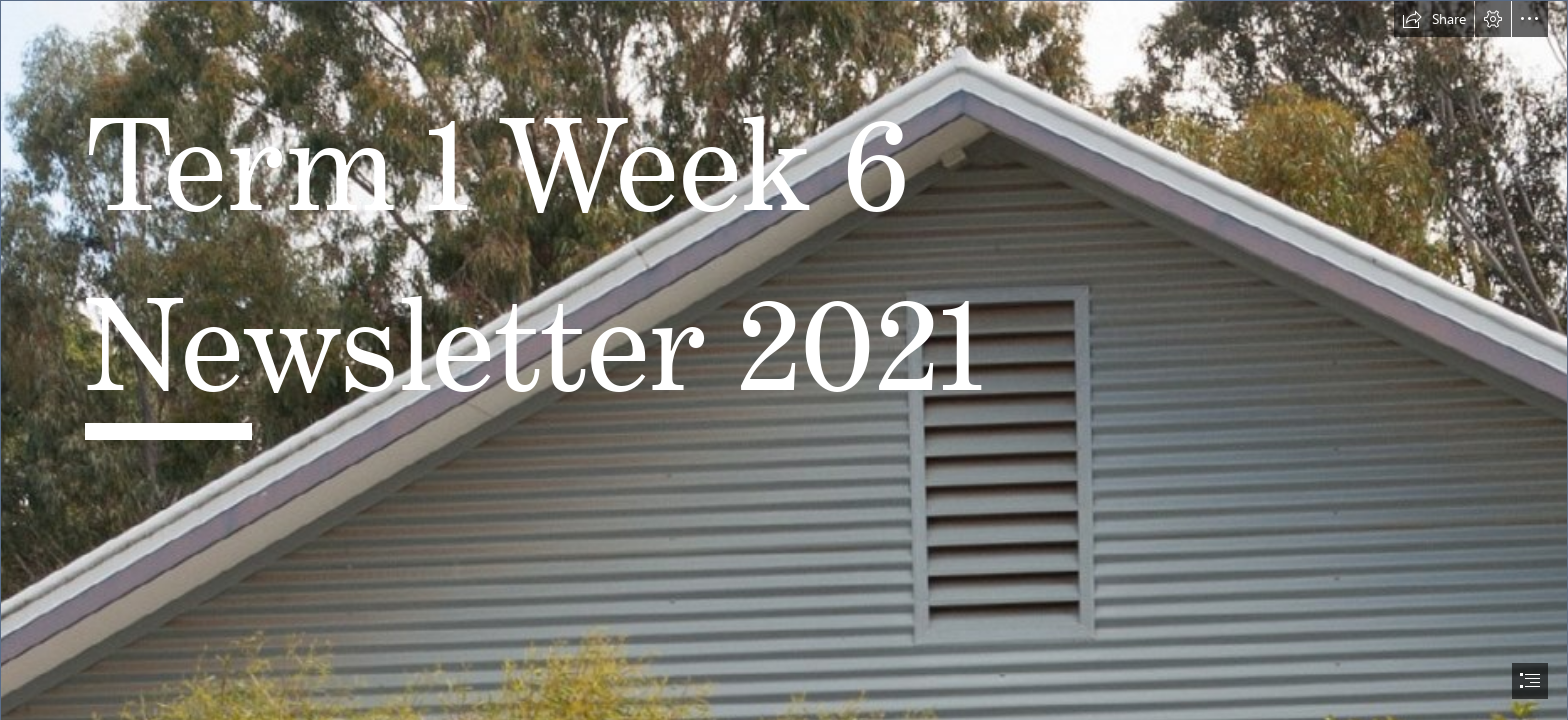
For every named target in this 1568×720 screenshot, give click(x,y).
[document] (784, 360)
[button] (1434, 19)
